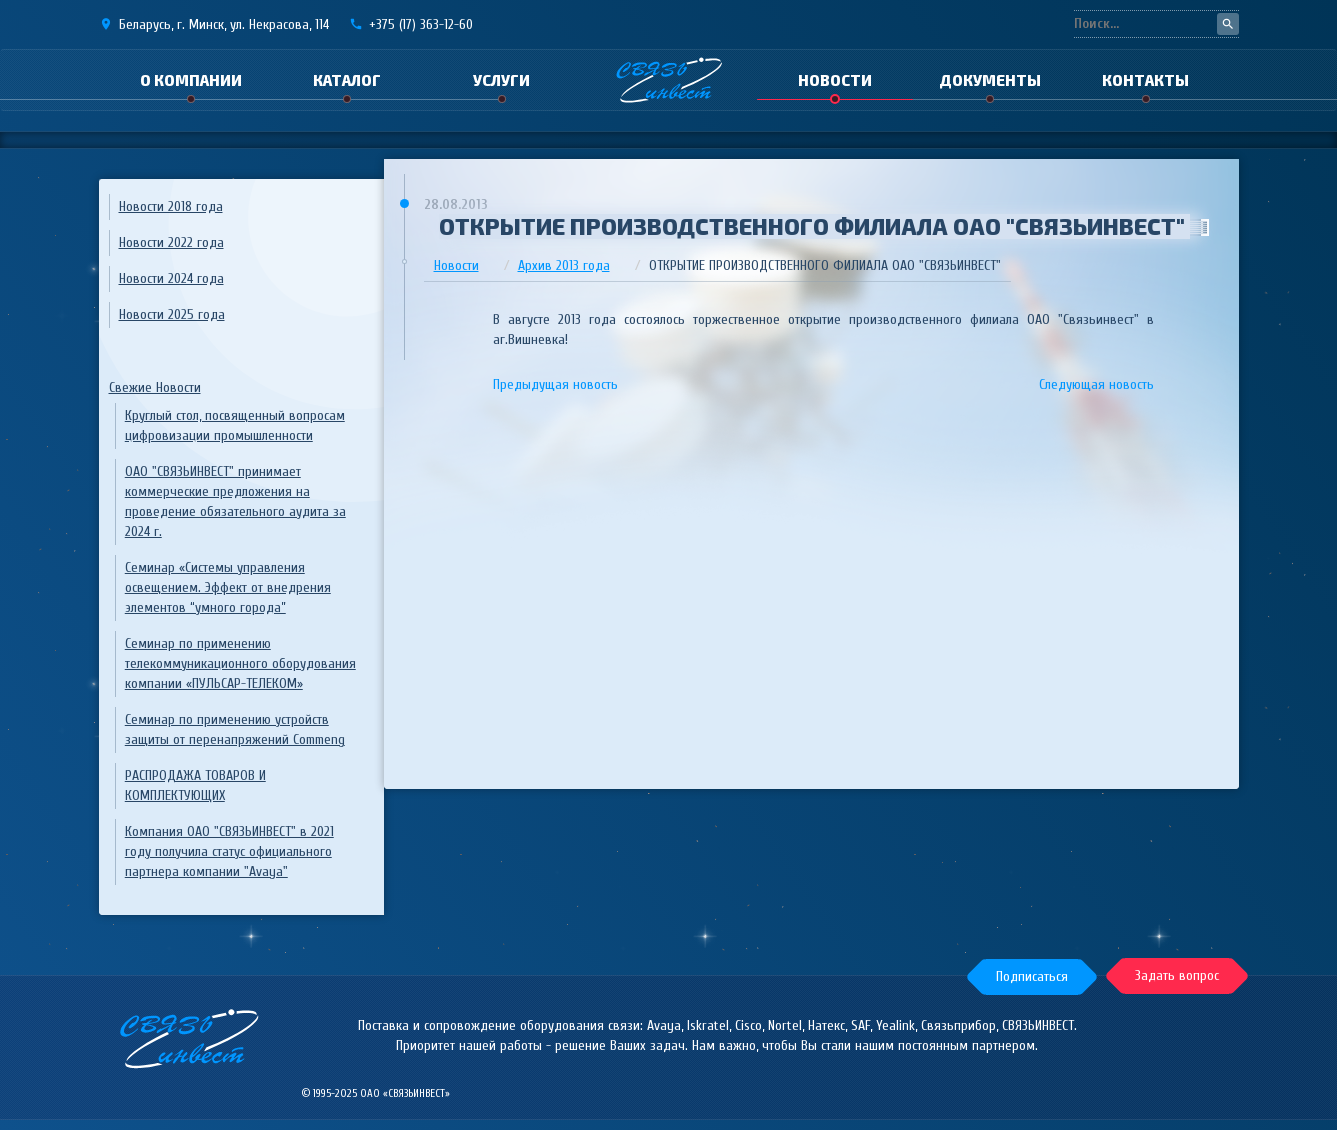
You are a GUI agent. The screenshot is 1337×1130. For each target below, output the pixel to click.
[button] (1028, 976)
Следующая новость (1096, 384)
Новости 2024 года (171, 278)
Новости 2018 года (171, 206)
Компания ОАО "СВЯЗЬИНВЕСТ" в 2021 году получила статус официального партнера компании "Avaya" (229, 851)
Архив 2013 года (564, 265)
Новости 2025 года (172, 314)
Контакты (1145, 80)
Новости (835, 80)
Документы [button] (990, 80)
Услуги (501, 80)
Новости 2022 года (171, 242)
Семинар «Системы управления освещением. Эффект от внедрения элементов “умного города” (228, 587)
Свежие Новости (155, 387)
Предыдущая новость (555, 384)
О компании (191, 80)
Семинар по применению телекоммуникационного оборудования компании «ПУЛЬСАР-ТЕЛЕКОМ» (240, 663)
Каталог (347, 80)
